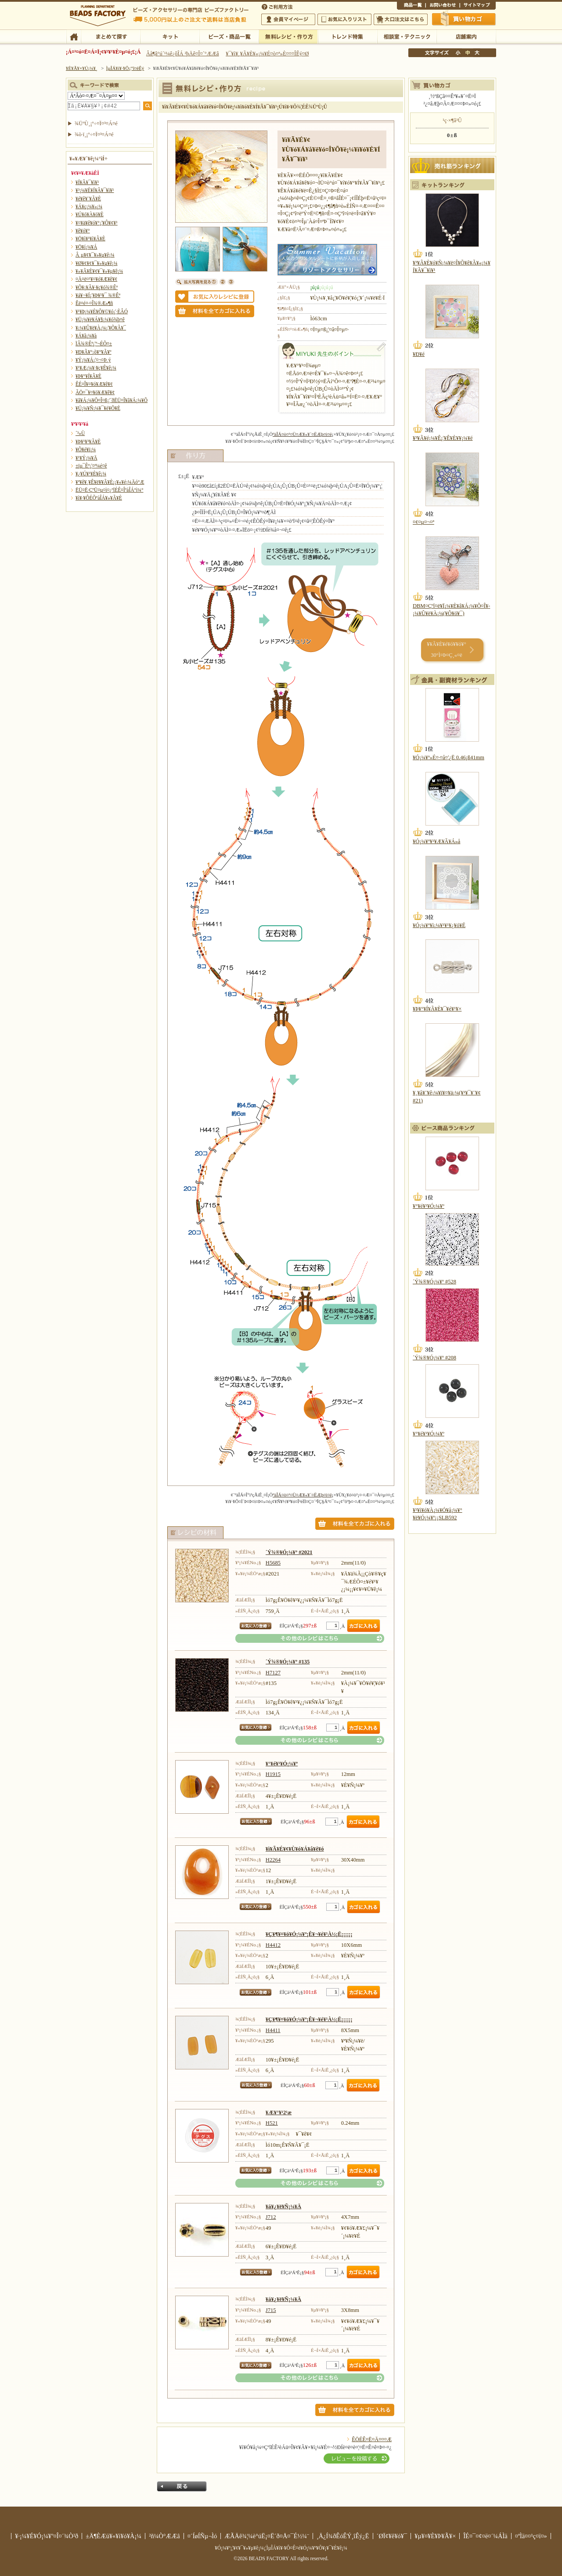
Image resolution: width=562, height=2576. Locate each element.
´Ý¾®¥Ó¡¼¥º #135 (288, 1662)
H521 (272, 2123)
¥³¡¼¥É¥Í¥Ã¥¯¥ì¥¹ (95, 190)
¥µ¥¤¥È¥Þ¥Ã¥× (478, 6)
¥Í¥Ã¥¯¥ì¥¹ (87, 182)
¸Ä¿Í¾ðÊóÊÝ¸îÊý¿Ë (343, 2536)
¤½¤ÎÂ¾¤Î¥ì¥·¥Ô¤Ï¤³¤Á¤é (309, 1638)
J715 (271, 2310)
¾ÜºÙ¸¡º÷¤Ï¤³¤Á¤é (96, 123)
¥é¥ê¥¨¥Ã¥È (88, 198)
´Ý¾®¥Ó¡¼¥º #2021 (289, 1552)
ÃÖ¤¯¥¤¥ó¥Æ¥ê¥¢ (95, 392)
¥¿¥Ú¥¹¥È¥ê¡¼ (91, 473)
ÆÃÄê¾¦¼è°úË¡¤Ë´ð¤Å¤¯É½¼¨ (266, 2536)
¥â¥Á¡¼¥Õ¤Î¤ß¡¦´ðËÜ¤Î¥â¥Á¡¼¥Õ (112, 400)
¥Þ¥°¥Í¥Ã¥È (88, 376)
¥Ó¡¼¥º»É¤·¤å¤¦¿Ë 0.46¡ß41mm (448, 757)
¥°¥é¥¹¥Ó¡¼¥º (282, 1764)
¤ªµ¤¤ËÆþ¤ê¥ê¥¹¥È (344, 19)
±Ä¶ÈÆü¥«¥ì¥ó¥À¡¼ (113, 2536)
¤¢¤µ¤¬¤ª (423, 522)
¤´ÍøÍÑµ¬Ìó (202, 2536)
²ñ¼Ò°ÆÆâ (164, 2536)
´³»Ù (80, 433)
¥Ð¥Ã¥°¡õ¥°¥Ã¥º (94, 352)
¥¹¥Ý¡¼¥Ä (86, 457)
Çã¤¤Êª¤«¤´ (464, 19)
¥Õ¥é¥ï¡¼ (86, 449)
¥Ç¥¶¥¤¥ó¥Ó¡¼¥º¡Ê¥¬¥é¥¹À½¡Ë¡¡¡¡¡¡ (309, 1934)
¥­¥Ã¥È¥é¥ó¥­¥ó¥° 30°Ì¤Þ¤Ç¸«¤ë (446, 649)
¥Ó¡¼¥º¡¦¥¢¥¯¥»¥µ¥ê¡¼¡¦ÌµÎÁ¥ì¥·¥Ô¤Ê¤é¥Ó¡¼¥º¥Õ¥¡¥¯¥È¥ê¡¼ (281, 2548)
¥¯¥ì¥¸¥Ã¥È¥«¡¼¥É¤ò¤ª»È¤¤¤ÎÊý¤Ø (267, 54)
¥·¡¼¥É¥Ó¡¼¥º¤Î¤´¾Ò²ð (46, 2536)
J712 (271, 2217)
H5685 (273, 1563)
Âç (476, 52)
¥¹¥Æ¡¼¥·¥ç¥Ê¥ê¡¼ (96, 367)
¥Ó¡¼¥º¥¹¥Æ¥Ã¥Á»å (436, 841)
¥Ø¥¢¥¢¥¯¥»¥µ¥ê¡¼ (96, 263)
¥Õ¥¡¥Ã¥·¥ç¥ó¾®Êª (97, 287)
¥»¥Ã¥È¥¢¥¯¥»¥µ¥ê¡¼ (99, 271)
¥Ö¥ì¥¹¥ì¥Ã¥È (90, 238)
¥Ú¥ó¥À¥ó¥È (90, 214)
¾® (458, 52)
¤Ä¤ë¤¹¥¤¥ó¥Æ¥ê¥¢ (96, 279)
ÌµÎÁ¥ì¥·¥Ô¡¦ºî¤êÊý (288, 36)
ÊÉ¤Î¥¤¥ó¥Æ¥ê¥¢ (94, 384)
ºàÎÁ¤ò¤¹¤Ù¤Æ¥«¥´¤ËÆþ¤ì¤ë (302, 434)
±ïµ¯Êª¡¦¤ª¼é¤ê (91, 465)
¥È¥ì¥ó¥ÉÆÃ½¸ (347, 36)
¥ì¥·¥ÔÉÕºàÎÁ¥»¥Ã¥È (99, 497)
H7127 (273, 1673)
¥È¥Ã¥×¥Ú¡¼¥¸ (81, 68)
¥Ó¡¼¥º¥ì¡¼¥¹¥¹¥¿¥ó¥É (439, 925)
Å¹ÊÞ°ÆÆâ (466, 36)
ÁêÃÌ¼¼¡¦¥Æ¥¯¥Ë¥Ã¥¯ (407, 36)
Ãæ (467, 52)
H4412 (273, 1945)
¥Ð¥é (419, 354)
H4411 (273, 2030)
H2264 (273, 1860)
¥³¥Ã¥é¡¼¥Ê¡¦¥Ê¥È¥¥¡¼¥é (442, 438)
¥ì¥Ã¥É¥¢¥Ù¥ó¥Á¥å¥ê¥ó (295, 1849)
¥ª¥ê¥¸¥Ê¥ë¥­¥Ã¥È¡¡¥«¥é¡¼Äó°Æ (110, 482)
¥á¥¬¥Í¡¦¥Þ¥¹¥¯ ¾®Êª (98, 295)
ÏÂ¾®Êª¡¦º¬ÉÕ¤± (94, 343)
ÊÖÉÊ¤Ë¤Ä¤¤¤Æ (372, 2439)
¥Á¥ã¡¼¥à (86, 335)
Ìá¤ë (182, 2486)
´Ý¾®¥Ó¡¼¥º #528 (434, 1282)
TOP (73, 36)
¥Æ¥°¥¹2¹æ (279, 2112)
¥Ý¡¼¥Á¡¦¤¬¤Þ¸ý (93, 359)
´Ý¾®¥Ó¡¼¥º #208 (434, 1358)
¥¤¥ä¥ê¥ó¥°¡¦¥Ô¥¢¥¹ (97, 222)
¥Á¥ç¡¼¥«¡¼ (89, 206)
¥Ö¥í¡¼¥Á (86, 247)
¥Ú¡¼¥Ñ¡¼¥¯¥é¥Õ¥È (98, 408)
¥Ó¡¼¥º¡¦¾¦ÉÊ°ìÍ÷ (229, 36)
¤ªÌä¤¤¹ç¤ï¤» (442, 6)
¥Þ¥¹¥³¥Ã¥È (88, 441)
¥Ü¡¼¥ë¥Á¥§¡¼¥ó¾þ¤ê (100, 319)
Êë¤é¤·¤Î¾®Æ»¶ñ (94, 303)
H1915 (273, 1774)
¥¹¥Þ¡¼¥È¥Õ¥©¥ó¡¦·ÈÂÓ (102, 311)
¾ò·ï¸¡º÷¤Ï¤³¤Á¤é (94, 134)
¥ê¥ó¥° (83, 230)
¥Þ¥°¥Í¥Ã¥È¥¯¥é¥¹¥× (437, 1009)
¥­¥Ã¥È (169, 36)
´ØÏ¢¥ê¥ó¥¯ (392, 2536)
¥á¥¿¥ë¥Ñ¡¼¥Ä (283, 2206)
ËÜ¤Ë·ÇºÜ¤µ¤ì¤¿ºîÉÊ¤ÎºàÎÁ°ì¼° (110, 490)
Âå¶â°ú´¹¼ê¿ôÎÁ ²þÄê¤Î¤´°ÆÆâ (182, 54)
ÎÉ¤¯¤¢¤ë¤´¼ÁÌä (485, 2536)
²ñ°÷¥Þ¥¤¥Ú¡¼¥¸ (288, 19)
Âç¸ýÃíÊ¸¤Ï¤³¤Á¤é (401, 19)
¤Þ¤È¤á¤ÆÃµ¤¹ (110, 36)
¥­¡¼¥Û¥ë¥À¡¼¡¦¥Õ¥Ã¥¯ (101, 327)
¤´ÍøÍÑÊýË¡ (278, 6)
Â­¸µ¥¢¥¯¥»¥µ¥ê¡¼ (95, 254)
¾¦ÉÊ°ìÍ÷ (411, 6)
